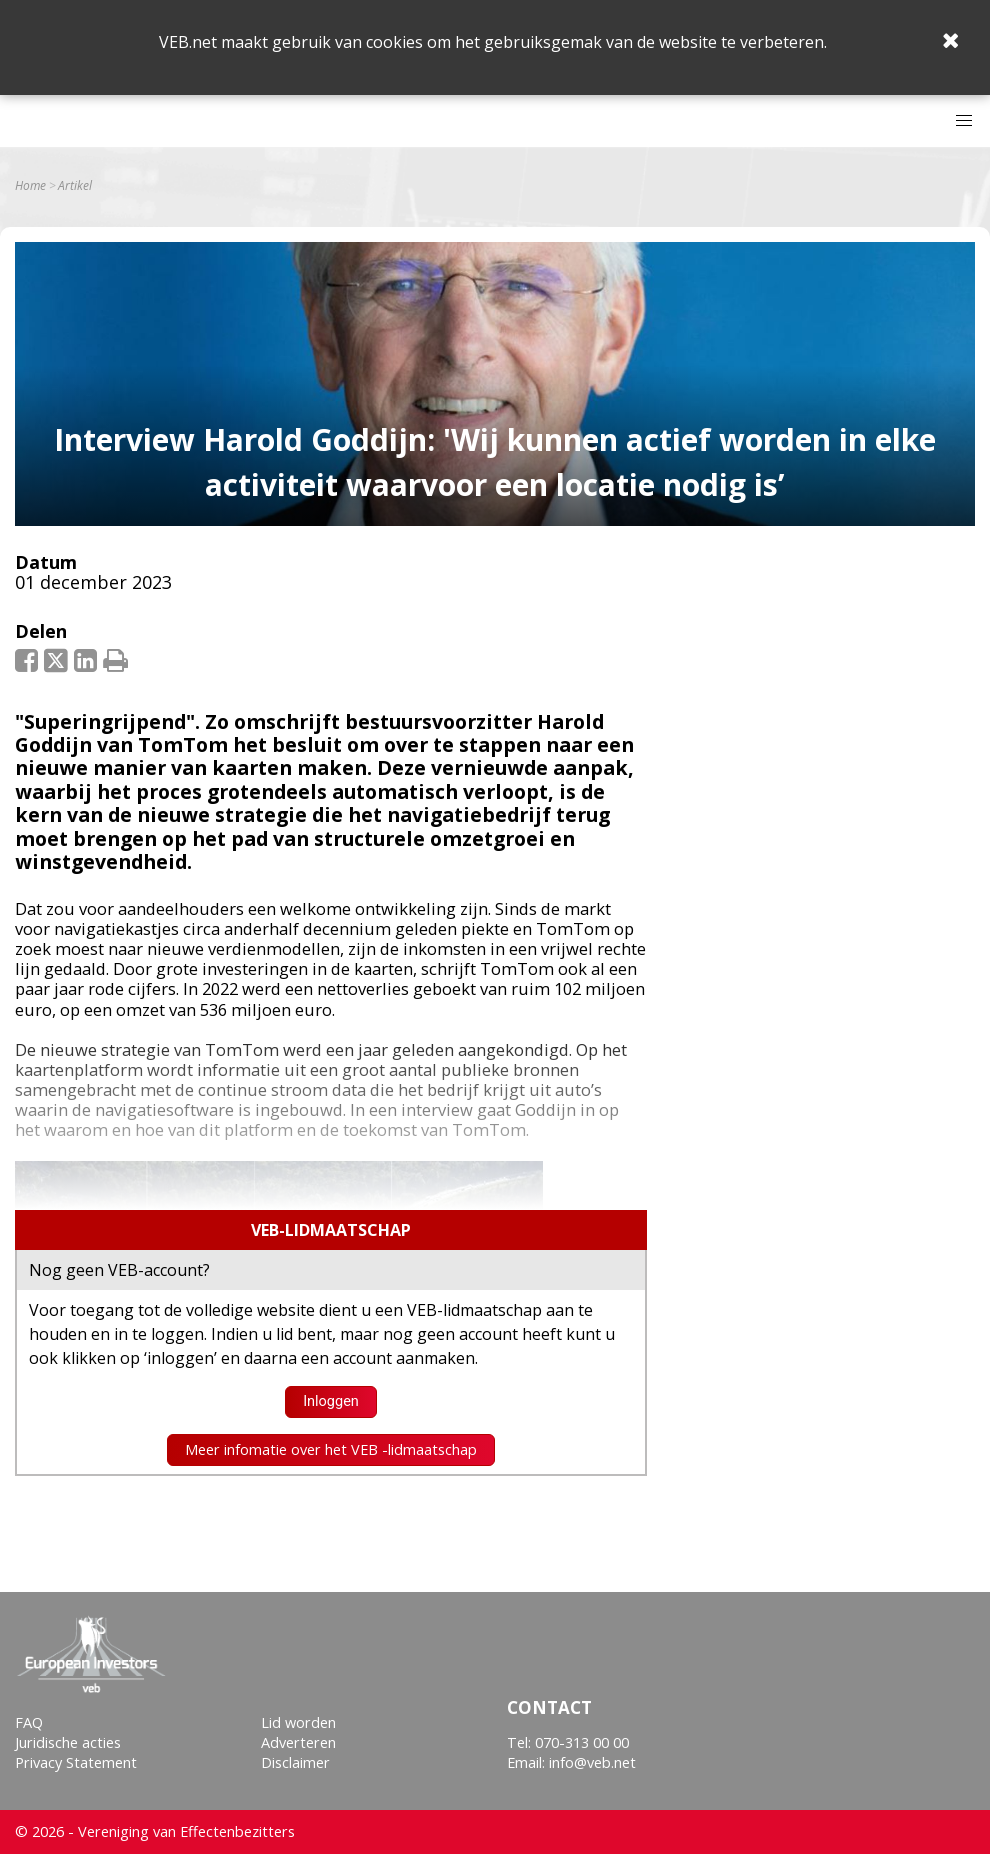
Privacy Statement (76, 1762)
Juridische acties (68, 1742)
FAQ (29, 1722)
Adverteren (298, 1742)
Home (30, 186)
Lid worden (298, 1722)
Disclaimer (295, 1762)
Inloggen (331, 1401)
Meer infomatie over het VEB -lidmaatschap (331, 1449)
